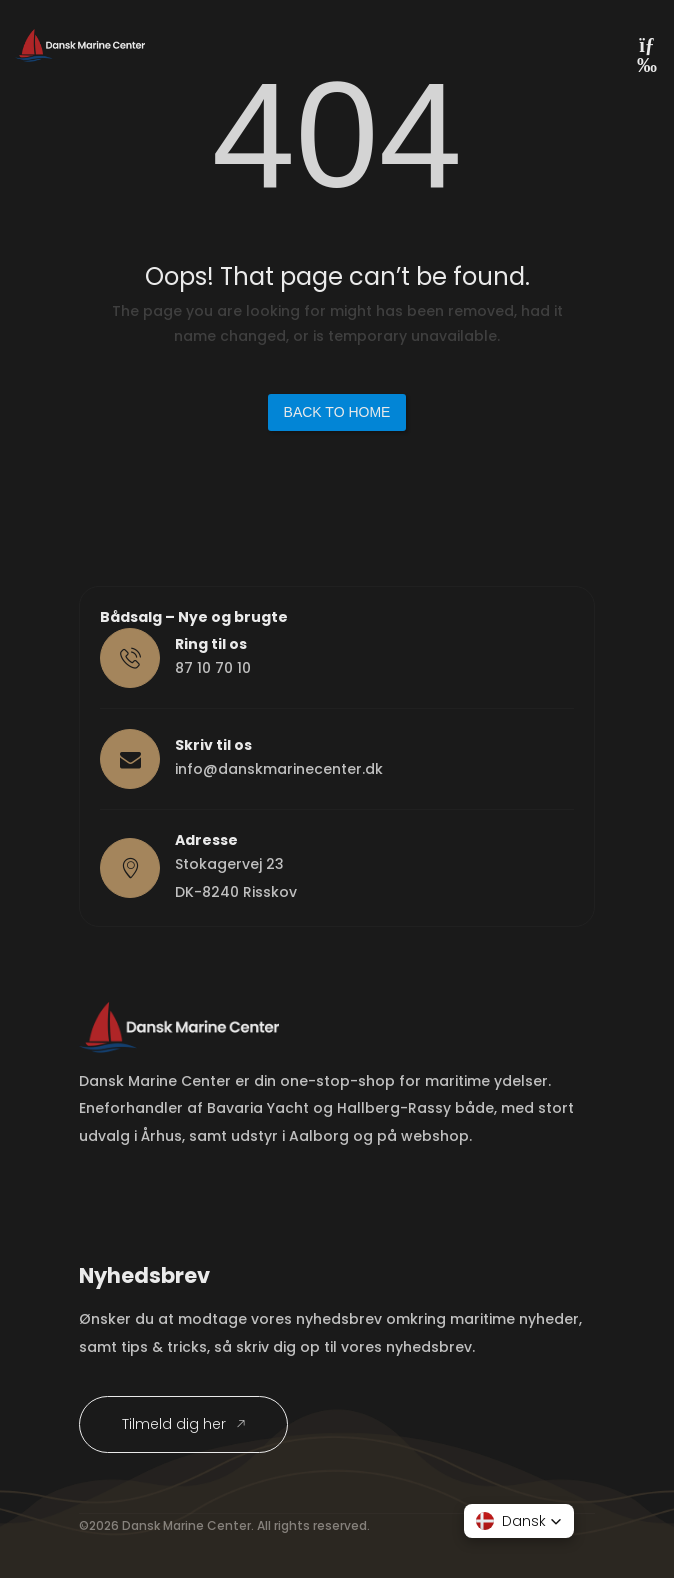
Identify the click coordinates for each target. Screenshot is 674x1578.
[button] (519, 1521)
